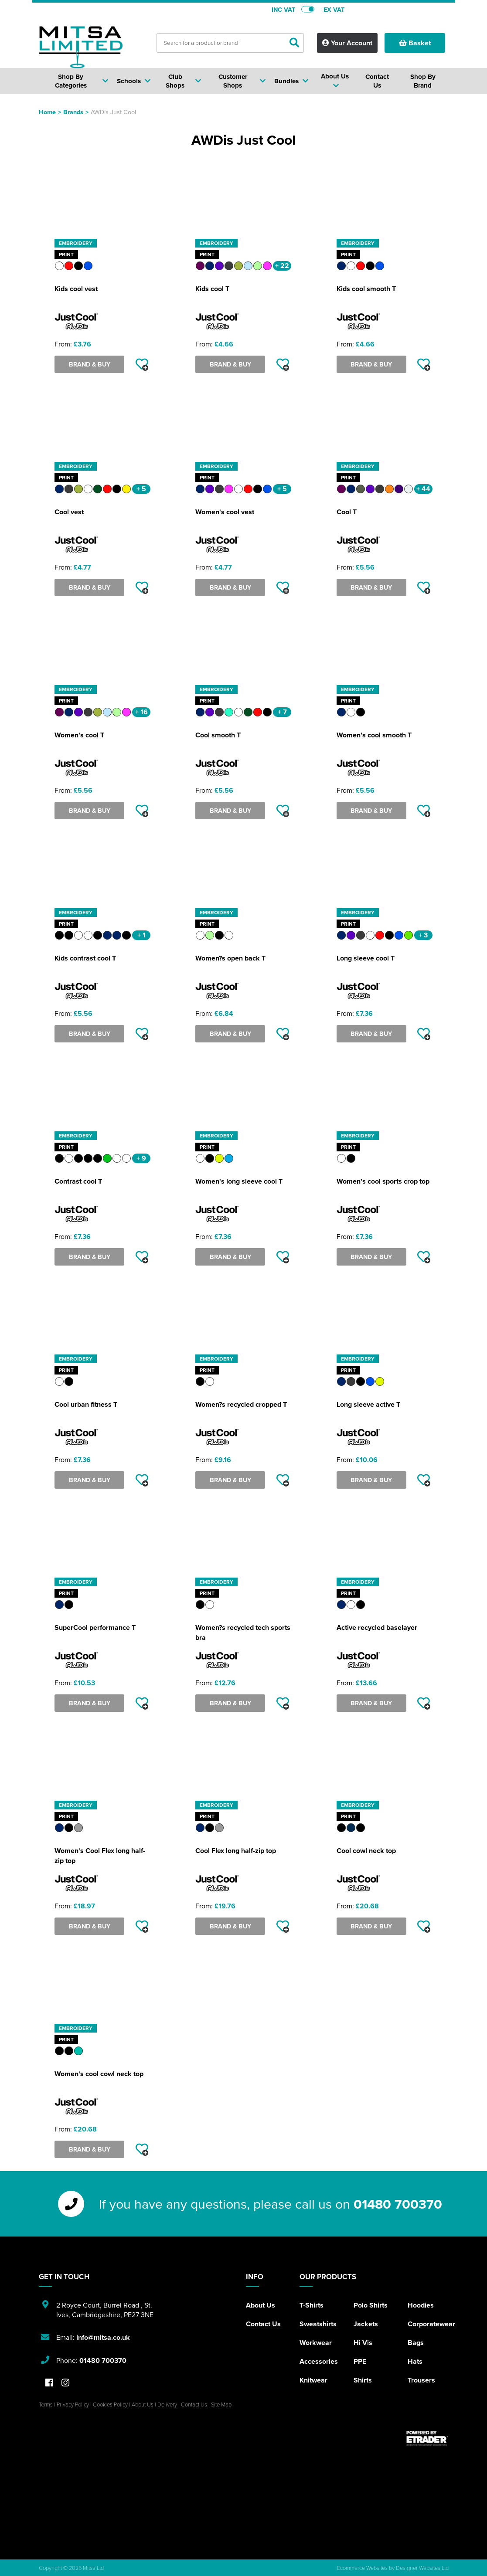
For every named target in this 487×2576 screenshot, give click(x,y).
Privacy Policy (73, 2404)
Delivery (167, 2404)
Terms (46, 2404)
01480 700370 (398, 2203)
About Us (260, 2305)
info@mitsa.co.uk (103, 2337)
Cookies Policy (110, 2404)
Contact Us (263, 2324)
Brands (73, 111)
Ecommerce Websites (362, 2568)
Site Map (221, 2404)
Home (47, 111)
